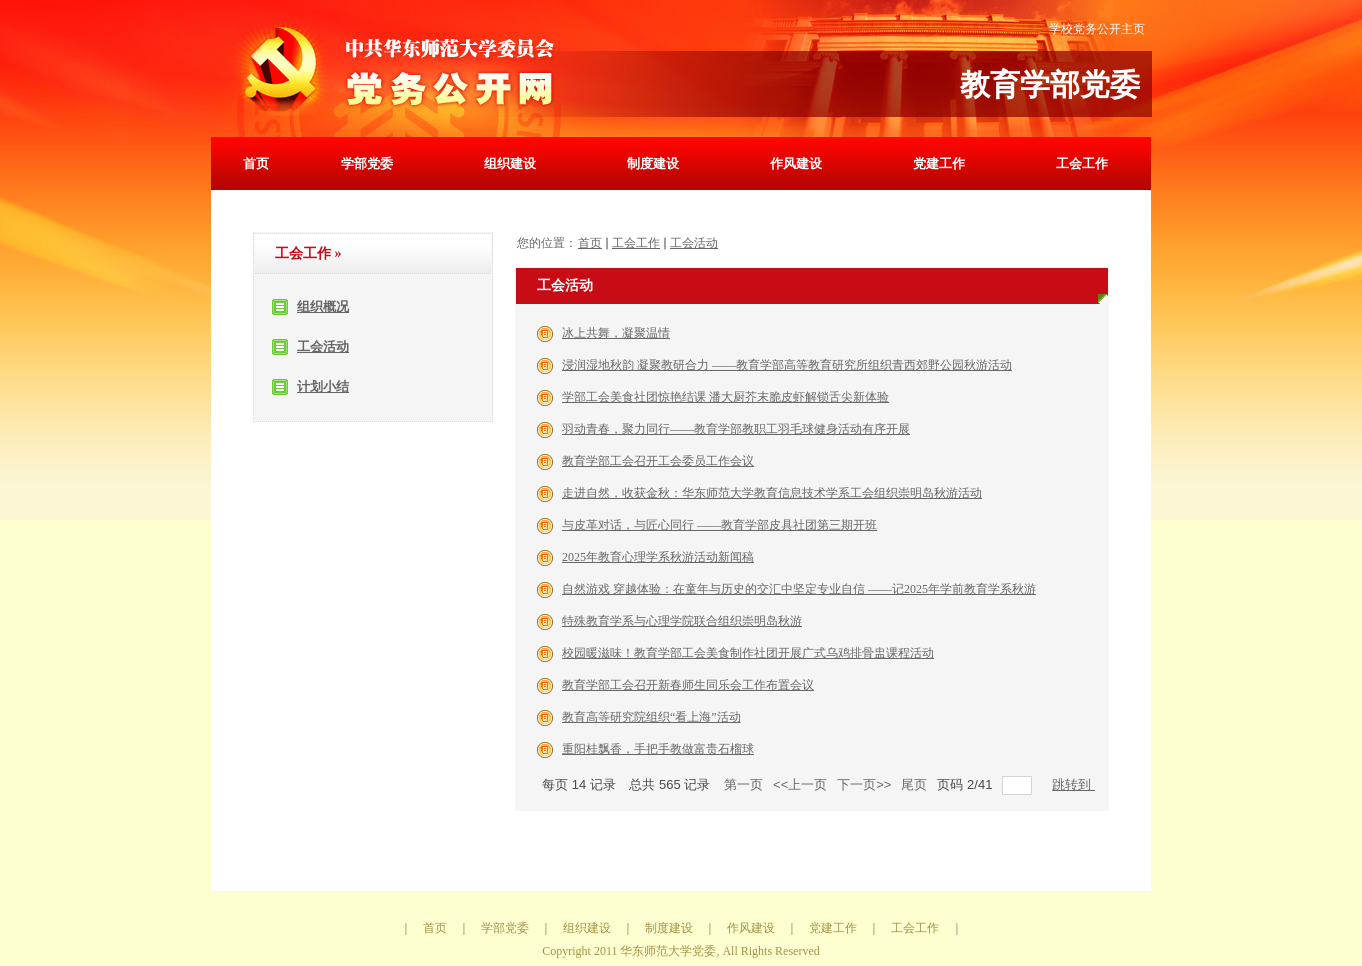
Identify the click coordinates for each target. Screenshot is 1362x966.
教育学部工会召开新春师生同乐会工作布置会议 (688, 685)
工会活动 (323, 346)
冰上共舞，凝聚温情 (616, 333)
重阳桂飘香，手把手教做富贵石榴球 (658, 749)
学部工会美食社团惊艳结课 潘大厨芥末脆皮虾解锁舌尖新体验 (725, 397)
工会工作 (1082, 163)
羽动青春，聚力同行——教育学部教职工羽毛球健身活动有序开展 (736, 429)
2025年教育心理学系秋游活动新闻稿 (658, 557)
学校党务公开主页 (1097, 29)
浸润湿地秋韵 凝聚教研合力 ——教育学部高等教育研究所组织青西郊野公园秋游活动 (787, 365)
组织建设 (510, 163)
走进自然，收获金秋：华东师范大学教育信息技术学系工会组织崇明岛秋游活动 (772, 493)
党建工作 (939, 163)
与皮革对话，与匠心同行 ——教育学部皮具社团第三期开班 (719, 525)
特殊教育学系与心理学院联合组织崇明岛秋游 (682, 621)
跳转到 (1073, 784)
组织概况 (323, 306)
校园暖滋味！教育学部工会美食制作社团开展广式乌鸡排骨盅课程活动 (748, 653)
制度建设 (653, 163)
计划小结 (323, 386)
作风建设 (796, 163)
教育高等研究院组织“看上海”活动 (651, 717)
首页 (256, 163)
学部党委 (367, 163)
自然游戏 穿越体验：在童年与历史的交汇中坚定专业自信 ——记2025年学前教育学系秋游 (799, 589)
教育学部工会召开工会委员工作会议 (658, 461)
